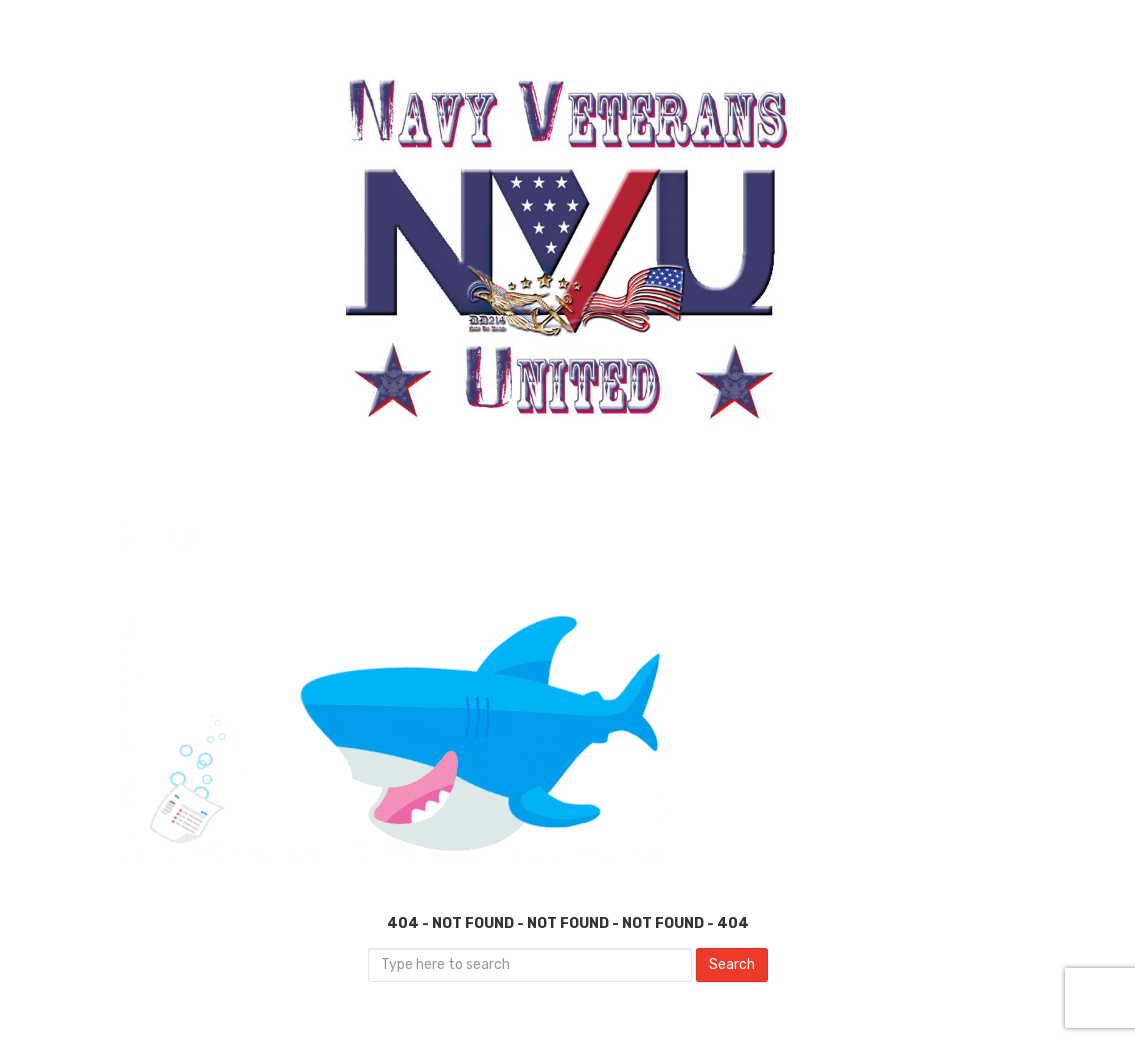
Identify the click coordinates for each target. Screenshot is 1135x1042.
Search (732, 964)
